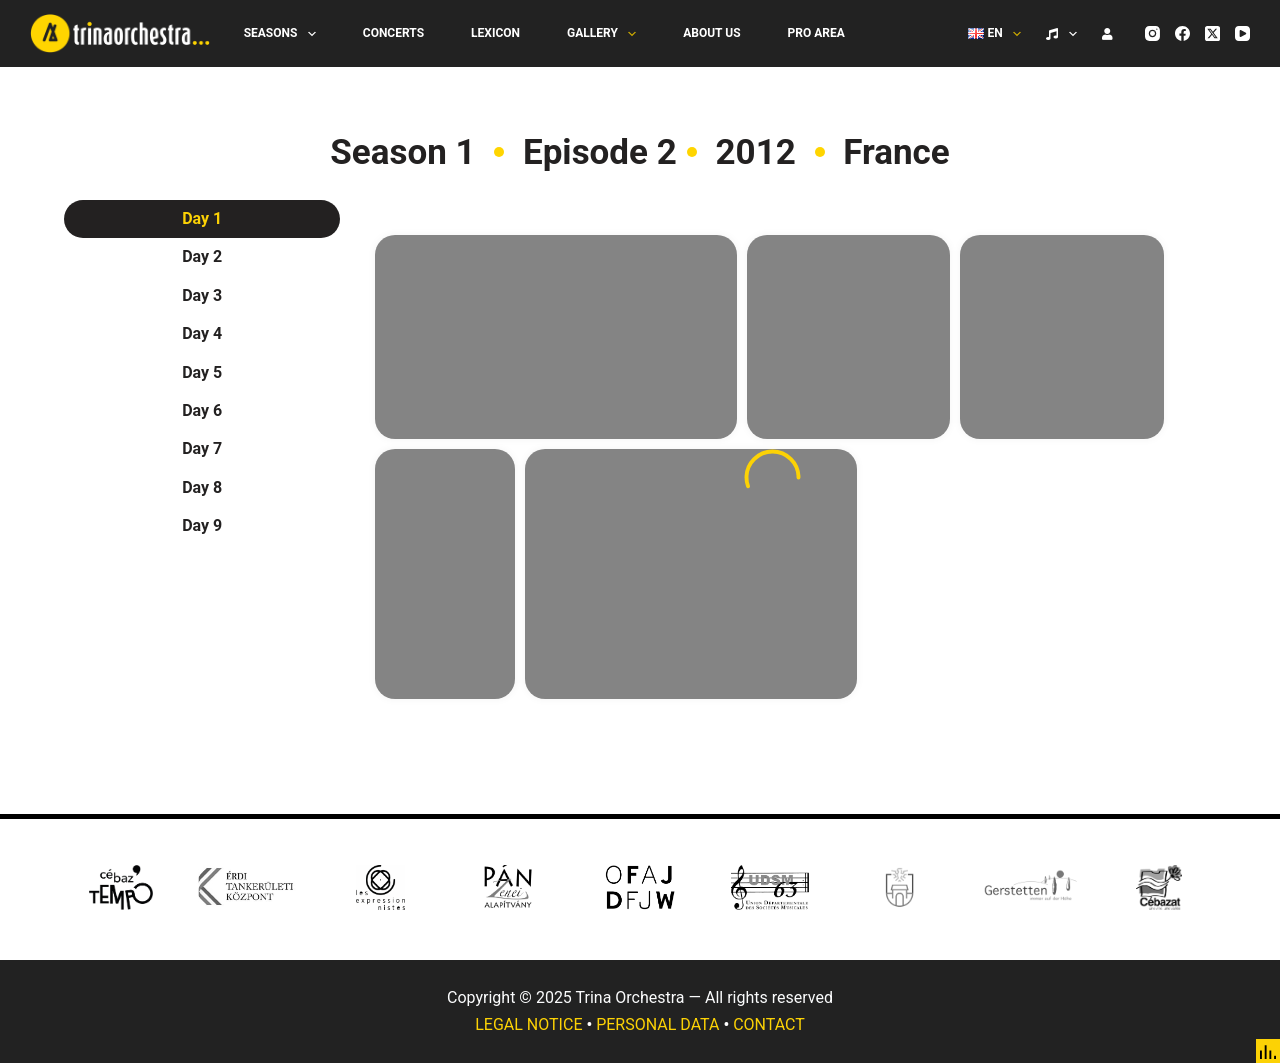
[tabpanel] (772, 477)
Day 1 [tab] (202, 218)
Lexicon (495, 33)
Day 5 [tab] (202, 372)
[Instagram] (1152, 33)
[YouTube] (1242, 33)
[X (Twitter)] (1212, 33)
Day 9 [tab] (202, 525)
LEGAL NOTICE (528, 1024)
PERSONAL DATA (657, 1024)
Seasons (284, 34)
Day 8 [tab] (202, 487)
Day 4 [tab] (202, 333)
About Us (711, 33)
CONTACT (769, 1024)
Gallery (605, 34)
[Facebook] (1182, 33)
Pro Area (816, 33)
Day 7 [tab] (202, 448)
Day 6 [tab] (202, 410)
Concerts (393, 33)
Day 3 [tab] (202, 295)
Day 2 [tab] (202, 256)
